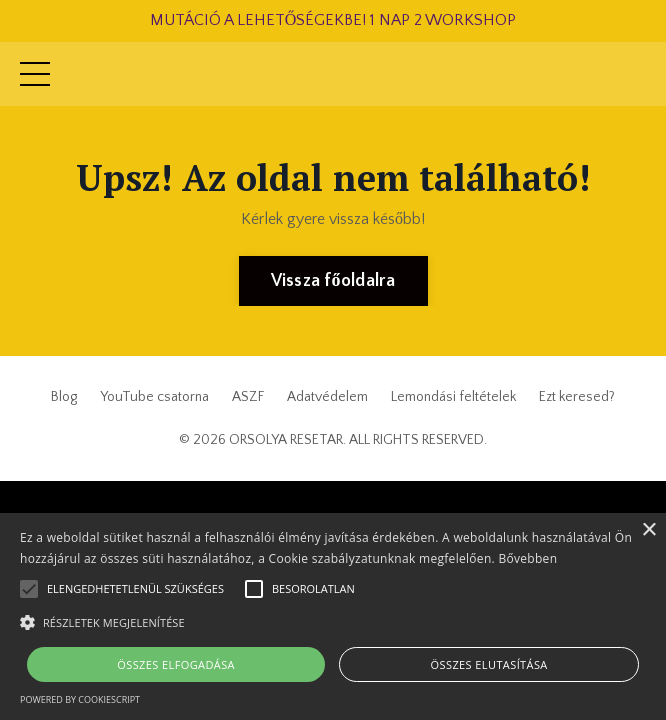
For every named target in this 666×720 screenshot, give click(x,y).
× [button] (648, 530)
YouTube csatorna (154, 397)
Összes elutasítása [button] (489, 664)
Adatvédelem (327, 397)
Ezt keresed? (577, 397)
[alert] (333, 616)
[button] (333, 622)
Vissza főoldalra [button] (333, 281)
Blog (64, 397)
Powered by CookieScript (80, 699)
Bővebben (527, 558)
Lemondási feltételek (453, 397)
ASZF (248, 397)
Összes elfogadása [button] (176, 664)
